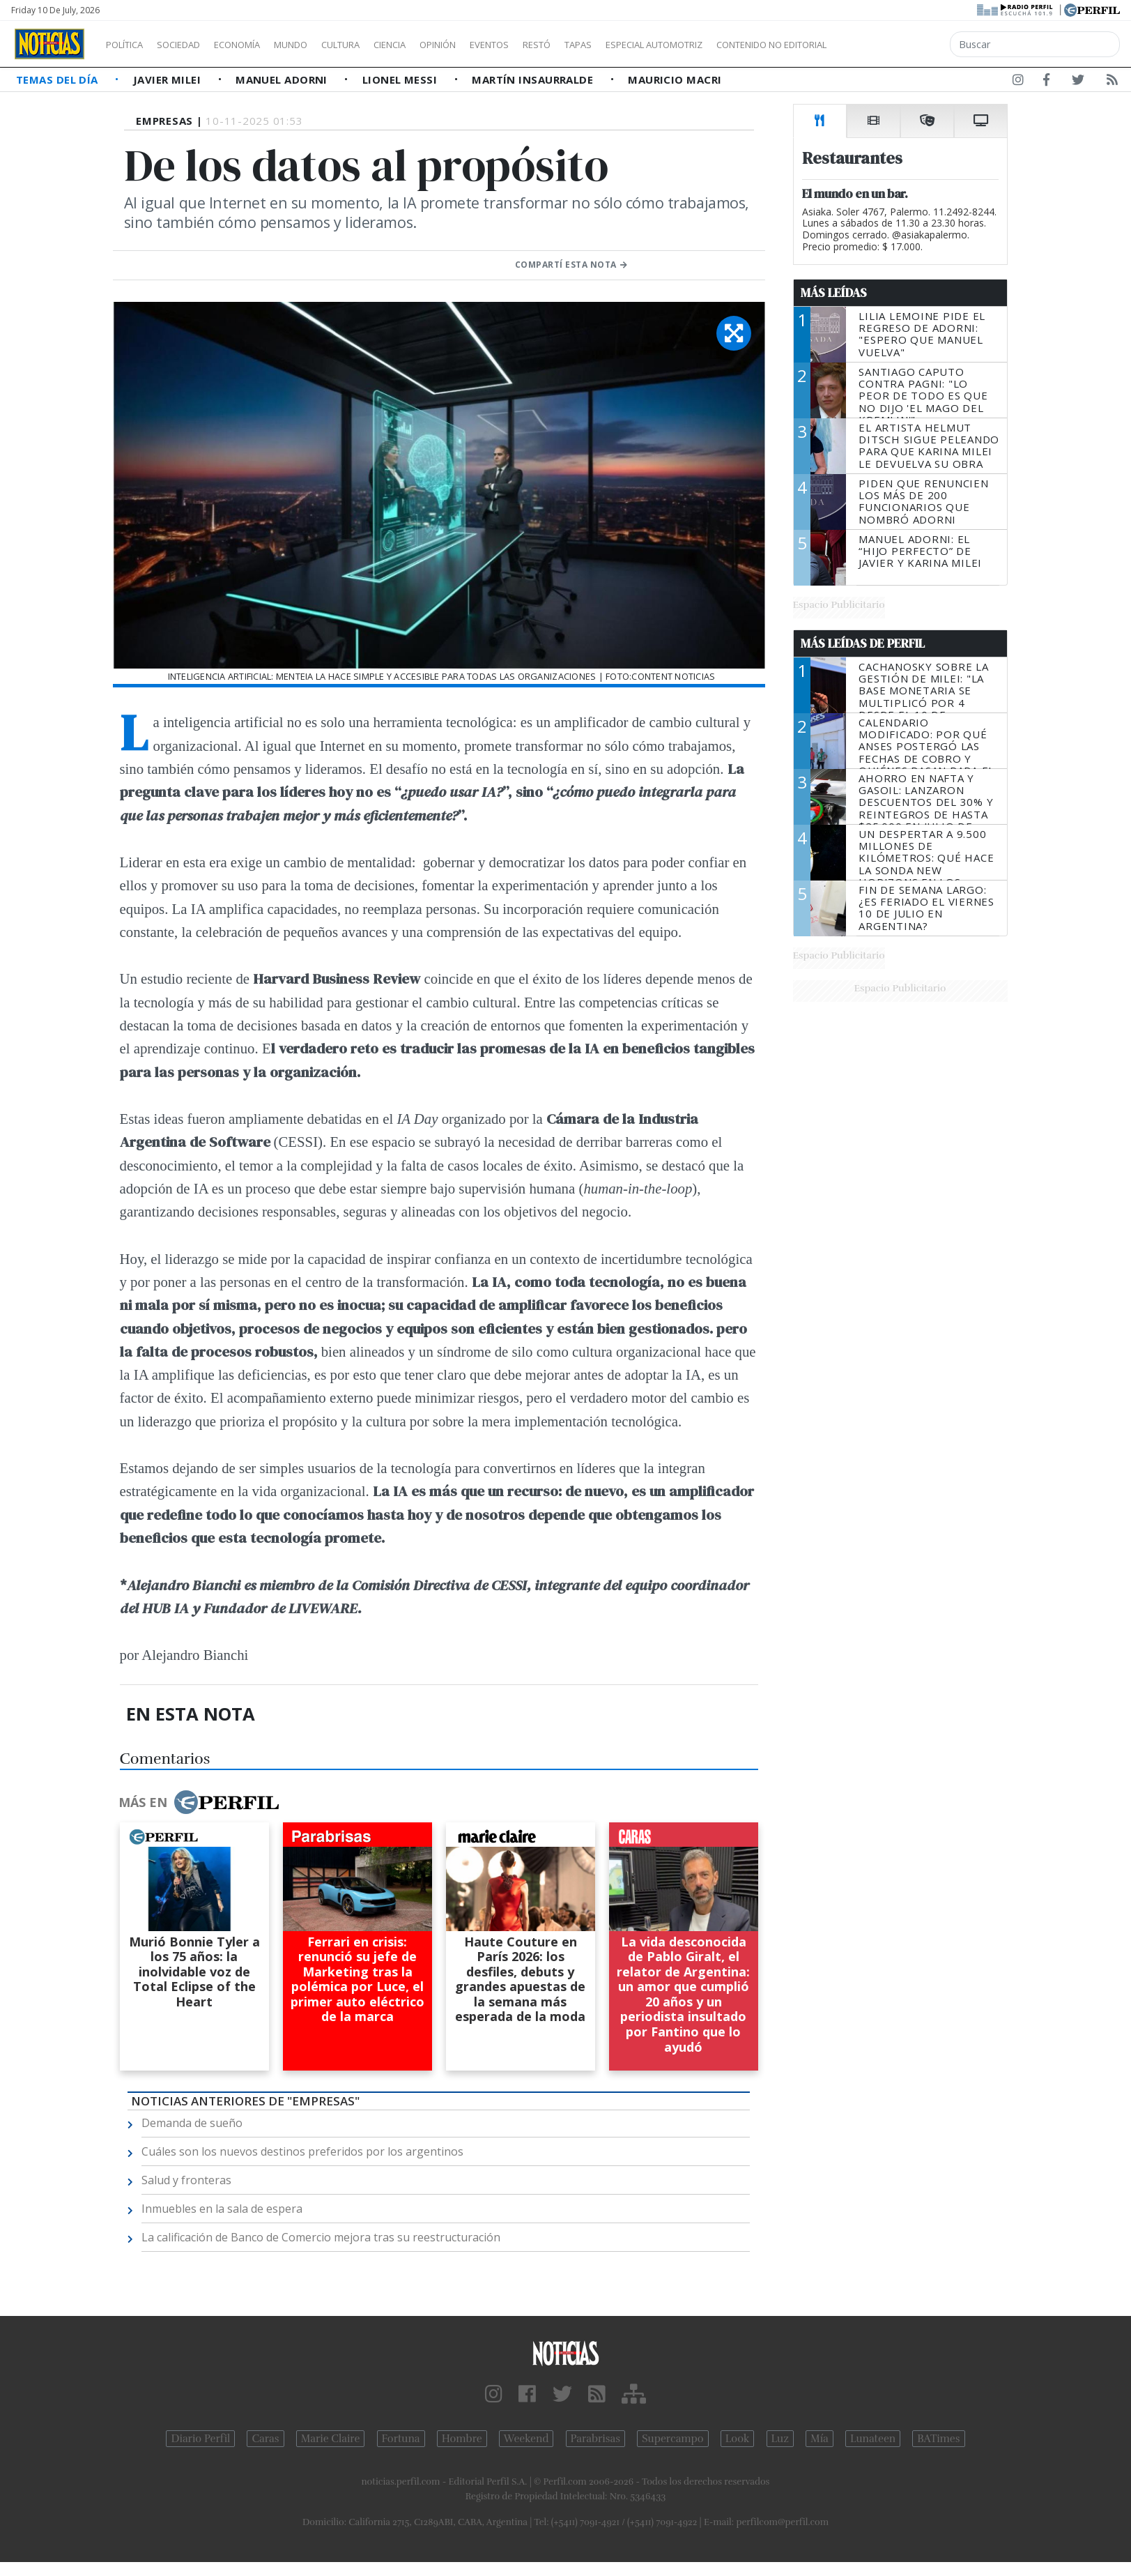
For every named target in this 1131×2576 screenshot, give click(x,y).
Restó (610, 45)
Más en (198, 1802)
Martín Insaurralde (534, 79)
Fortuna (401, 2438)
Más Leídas (834, 292)
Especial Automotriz (747, 45)
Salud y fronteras (186, 2180)
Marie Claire (330, 2438)
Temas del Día (58, 79)
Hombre (462, 2438)
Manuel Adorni (283, 79)
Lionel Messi (401, 79)
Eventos (555, 45)
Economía (260, 45)
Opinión (495, 45)
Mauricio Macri (674, 79)
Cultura (380, 45)
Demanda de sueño (192, 2123)
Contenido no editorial (890, 45)
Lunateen (872, 2438)
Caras (265, 2438)
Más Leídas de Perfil (863, 643)
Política (129, 45)
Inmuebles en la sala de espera (221, 2208)
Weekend (526, 2438)
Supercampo (673, 2438)
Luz (780, 2438)
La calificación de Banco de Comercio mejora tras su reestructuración (320, 2237)
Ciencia (438, 45)
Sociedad (193, 45)
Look (737, 2438)
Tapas (657, 45)
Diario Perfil (200, 2438)
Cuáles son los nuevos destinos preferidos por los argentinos (302, 2151)
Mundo (322, 45)
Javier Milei (168, 79)
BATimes (938, 2438)
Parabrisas (595, 2438)
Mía (819, 2438)
